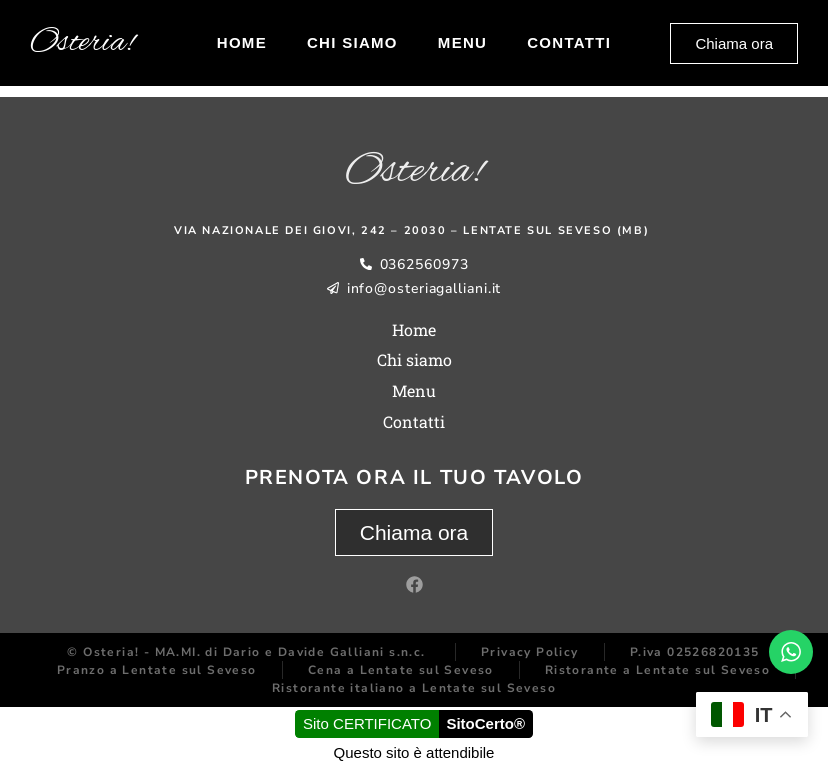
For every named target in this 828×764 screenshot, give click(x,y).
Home (242, 42)
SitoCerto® (485, 723)
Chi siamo (352, 42)
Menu (462, 42)
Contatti (569, 42)
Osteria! (82, 43)
